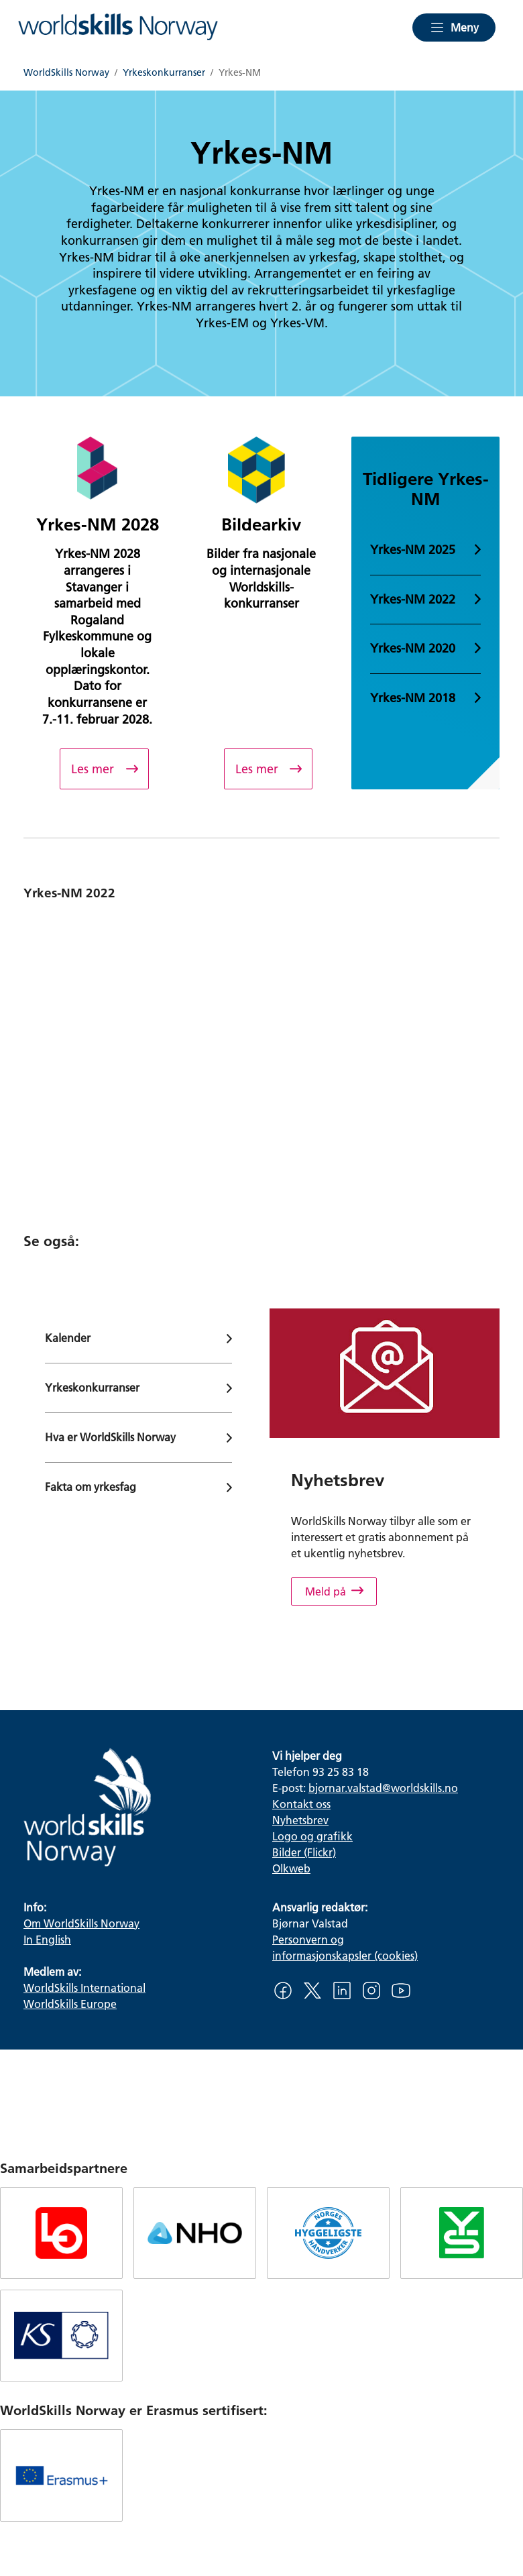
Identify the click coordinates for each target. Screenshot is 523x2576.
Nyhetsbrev (300, 1820)
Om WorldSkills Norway (81, 1923)
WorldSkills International (84, 1987)
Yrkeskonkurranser (164, 72)
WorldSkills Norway (66, 72)
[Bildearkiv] (268, 768)
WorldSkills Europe (70, 2004)
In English (47, 1939)
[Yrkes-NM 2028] (104, 768)
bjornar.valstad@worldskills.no (383, 1788)
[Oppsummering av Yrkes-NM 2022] (261, 1050)
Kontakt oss (301, 1804)
